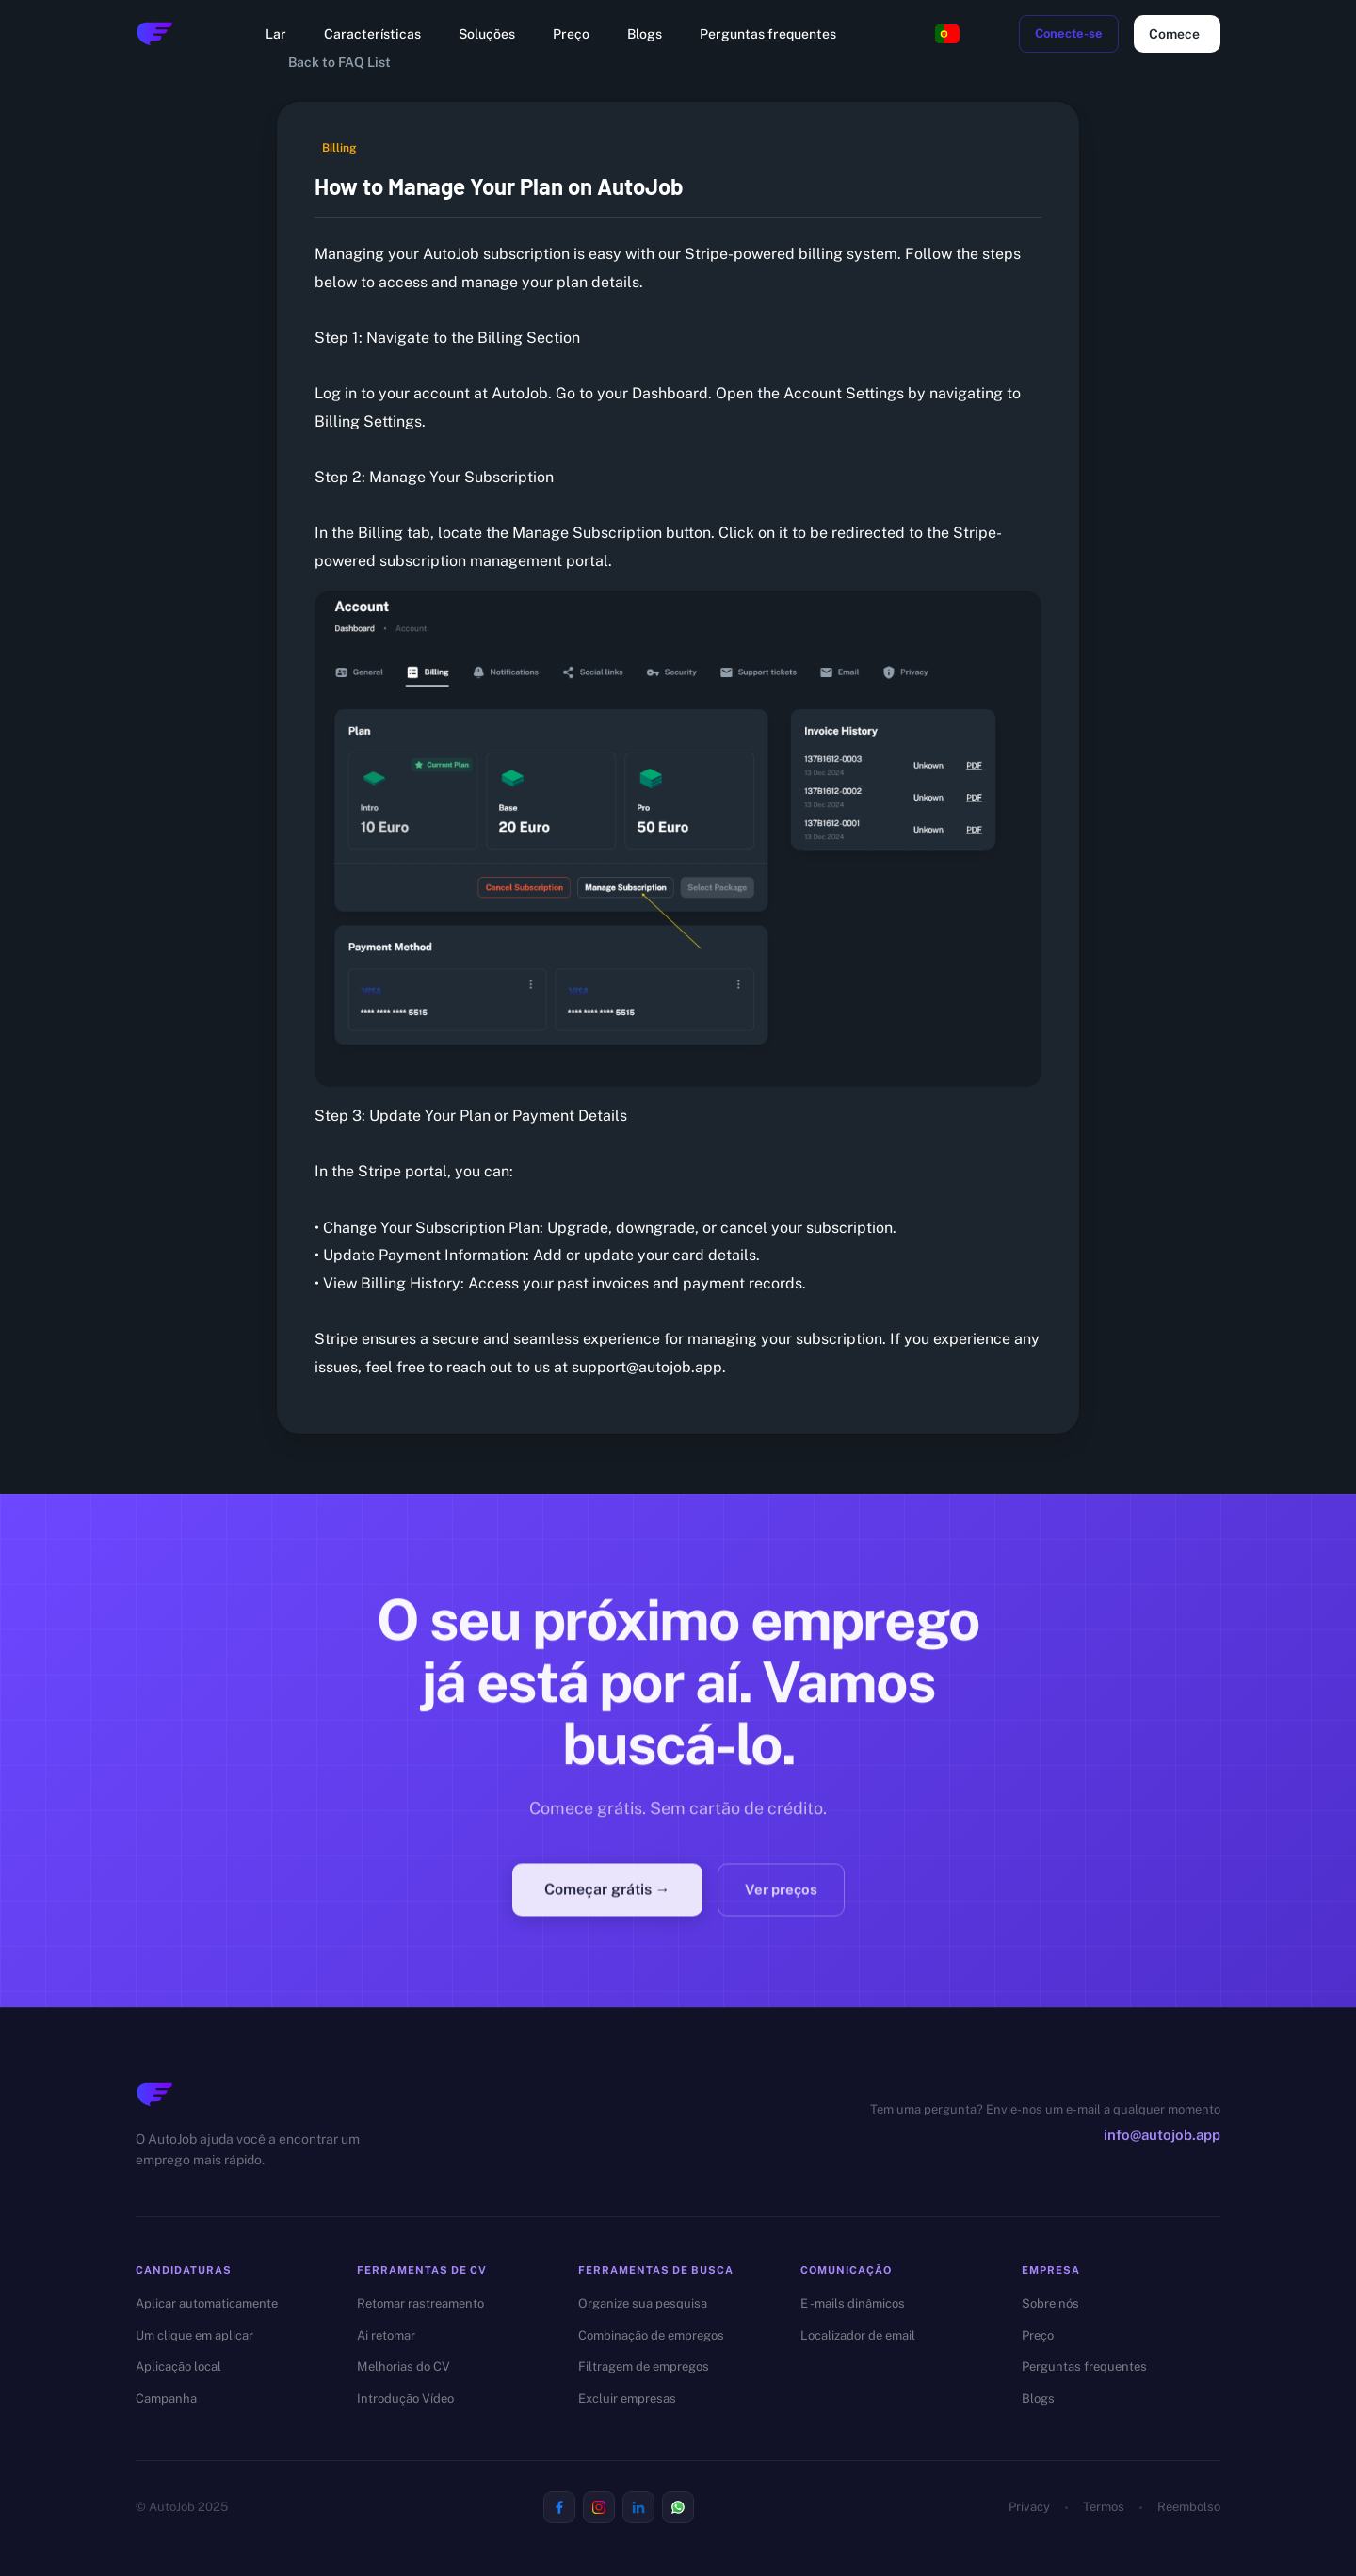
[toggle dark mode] (992, 34)
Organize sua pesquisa (642, 2303)
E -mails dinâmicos (852, 2303)
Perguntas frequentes (768, 33)
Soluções (487, 33)
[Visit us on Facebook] (559, 2507)
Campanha (166, 2398)
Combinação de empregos (651, 2335)
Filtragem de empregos (643, 2366)
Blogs (644, 33)
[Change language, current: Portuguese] (947, 34)
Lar (276, 33)
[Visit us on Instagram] (599, 2507)
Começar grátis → (607, 1902)
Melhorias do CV (403, 2366)
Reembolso (1188, 2507)
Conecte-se (1069, 34)
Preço (571, 33)
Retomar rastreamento (420, 2303)
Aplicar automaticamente (207, 2303)
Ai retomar (386, 2335)
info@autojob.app (1162, 2135)
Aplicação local (178, 2366)
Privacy (1029, 2507)
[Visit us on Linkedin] (638, 2507)
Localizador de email (857, 2335)
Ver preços (781, 1902)
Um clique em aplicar (194, 2335)
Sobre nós (1050, 2303)
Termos (1103, 2507)
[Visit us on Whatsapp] (678, 2507)
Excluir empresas (627, 2398)
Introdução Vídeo (405, 2398)
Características (372, 33)
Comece (1177, 34)
